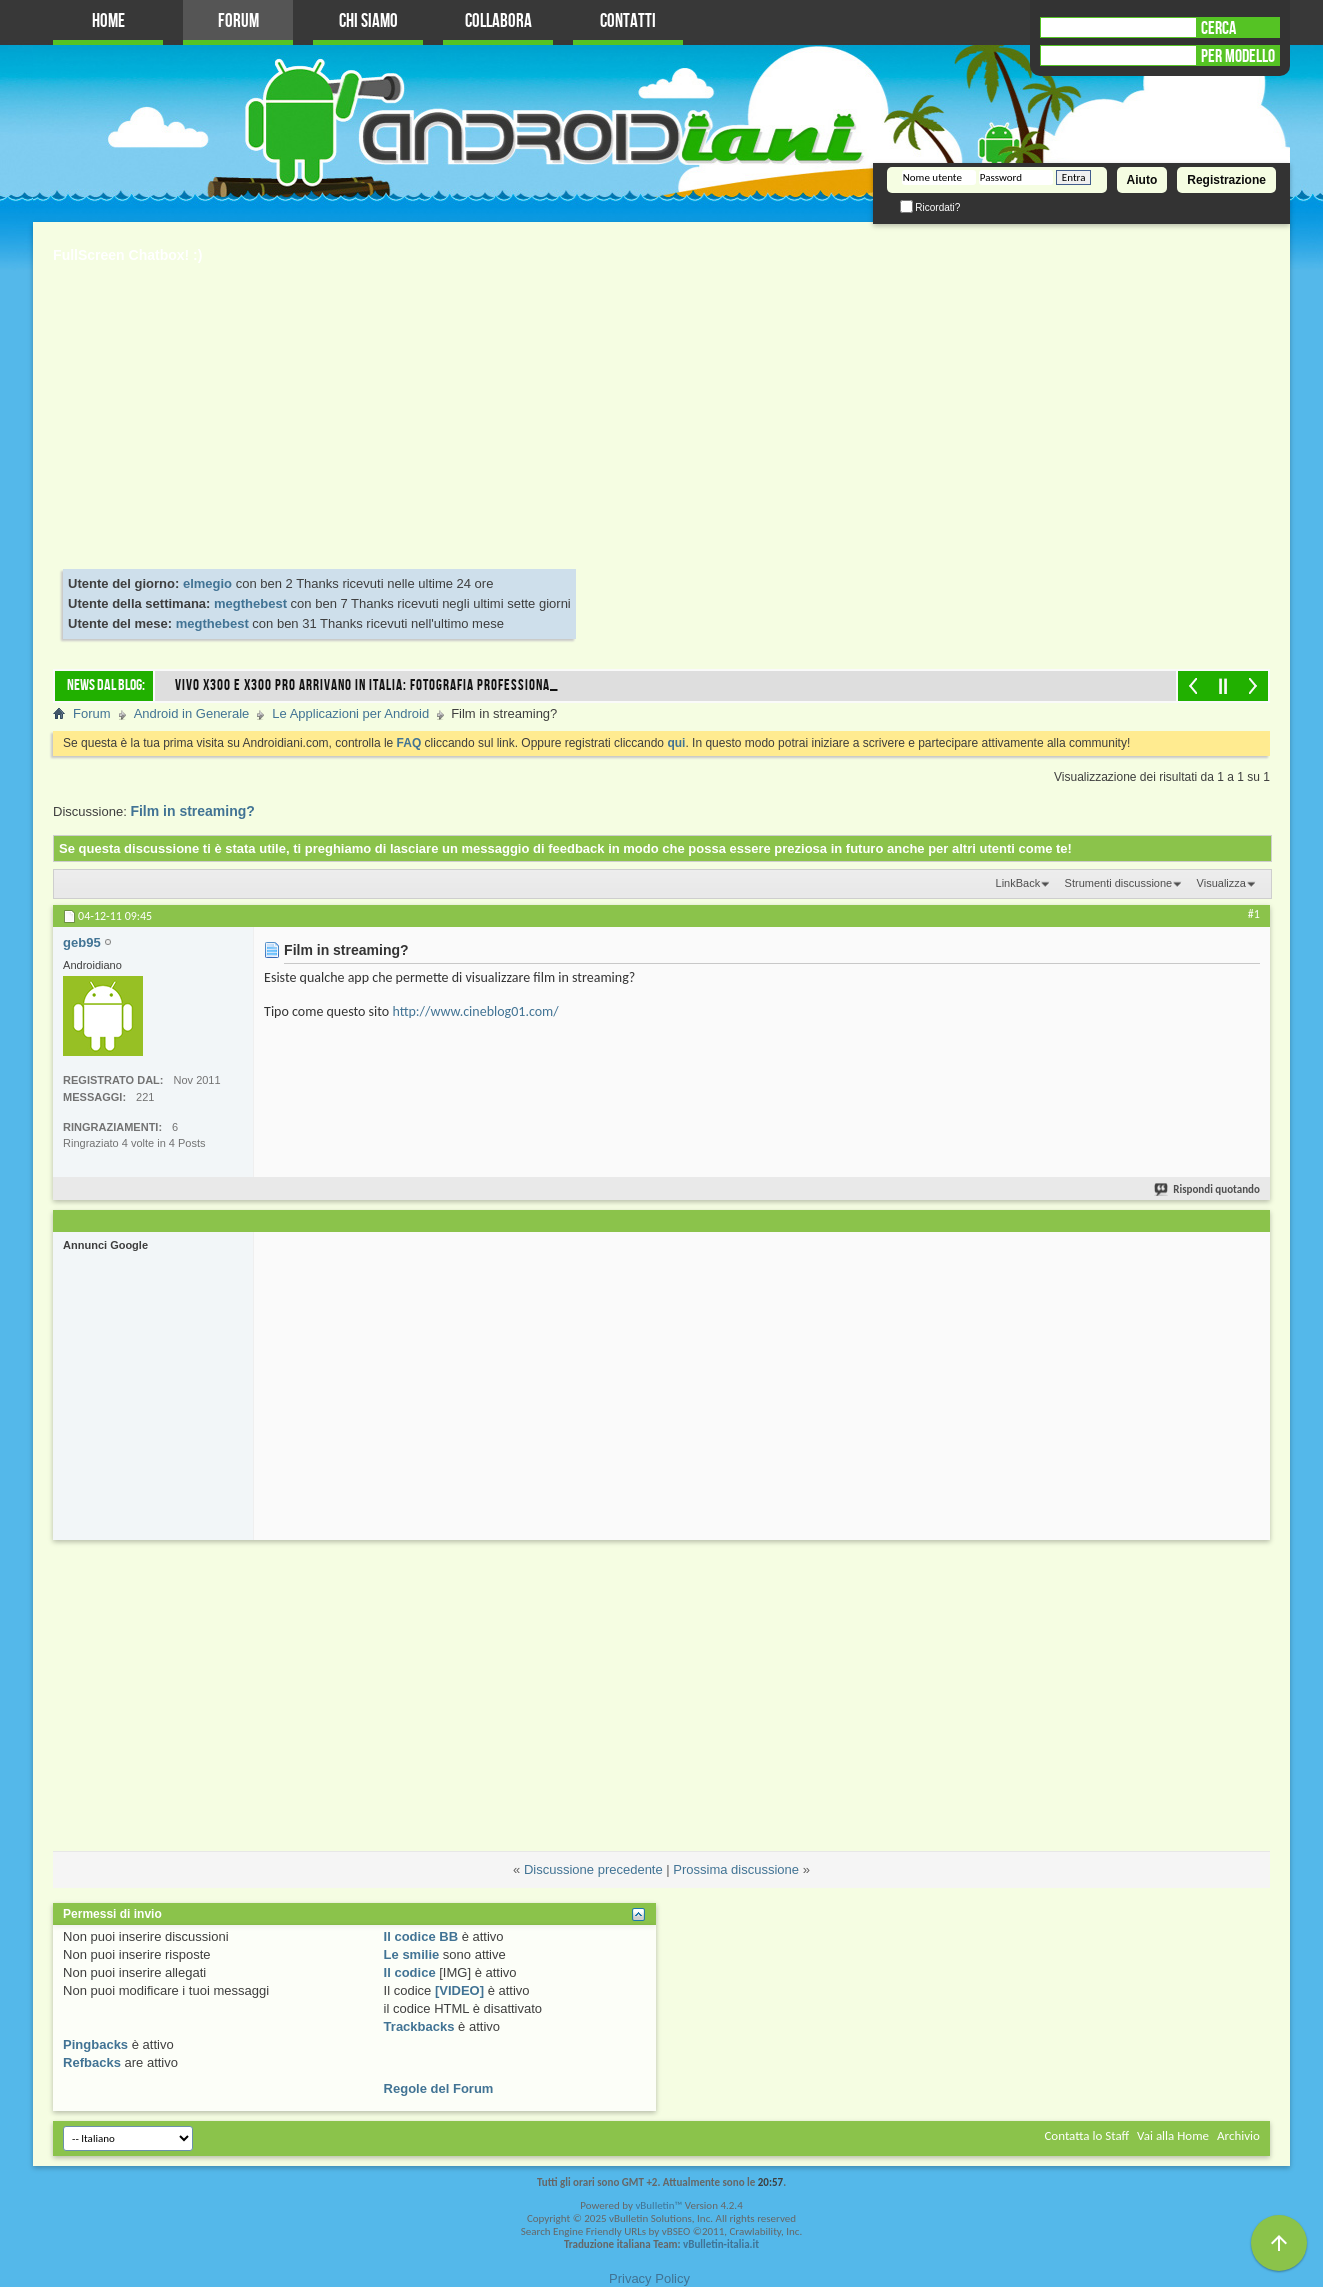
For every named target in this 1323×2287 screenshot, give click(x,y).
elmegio (207, 583)
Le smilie (412, 1954)
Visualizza (1221, 883)
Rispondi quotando (1208, 1189)
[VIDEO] (459, 1990)
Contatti (628, 21)
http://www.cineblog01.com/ (475, 1011)
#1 (1254, 914)
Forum (238, 21)
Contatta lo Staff (1086, 2135)
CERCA (1218, 28)
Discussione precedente (593, 1869)
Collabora (498, 21)
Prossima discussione (736, 1869)
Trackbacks (419, 2026)
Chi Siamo (368, 21)
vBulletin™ (658, 2205)
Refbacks (92, 2062)
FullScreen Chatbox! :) (127, 255)
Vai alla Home (1173, 2135)
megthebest (250, 603)
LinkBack (1018, 883)
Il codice (410, 1972)
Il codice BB (421, 1936)
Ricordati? (930, 207)
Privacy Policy (649, 2278)
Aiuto (1142, 180)
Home (108, 21)
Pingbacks (95, 2044)
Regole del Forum (439, 2088)
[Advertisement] (662, 419)
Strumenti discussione (1119, 883)
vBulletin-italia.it (721, 2244)
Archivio (1238, 2135)
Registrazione (1226, 180)
